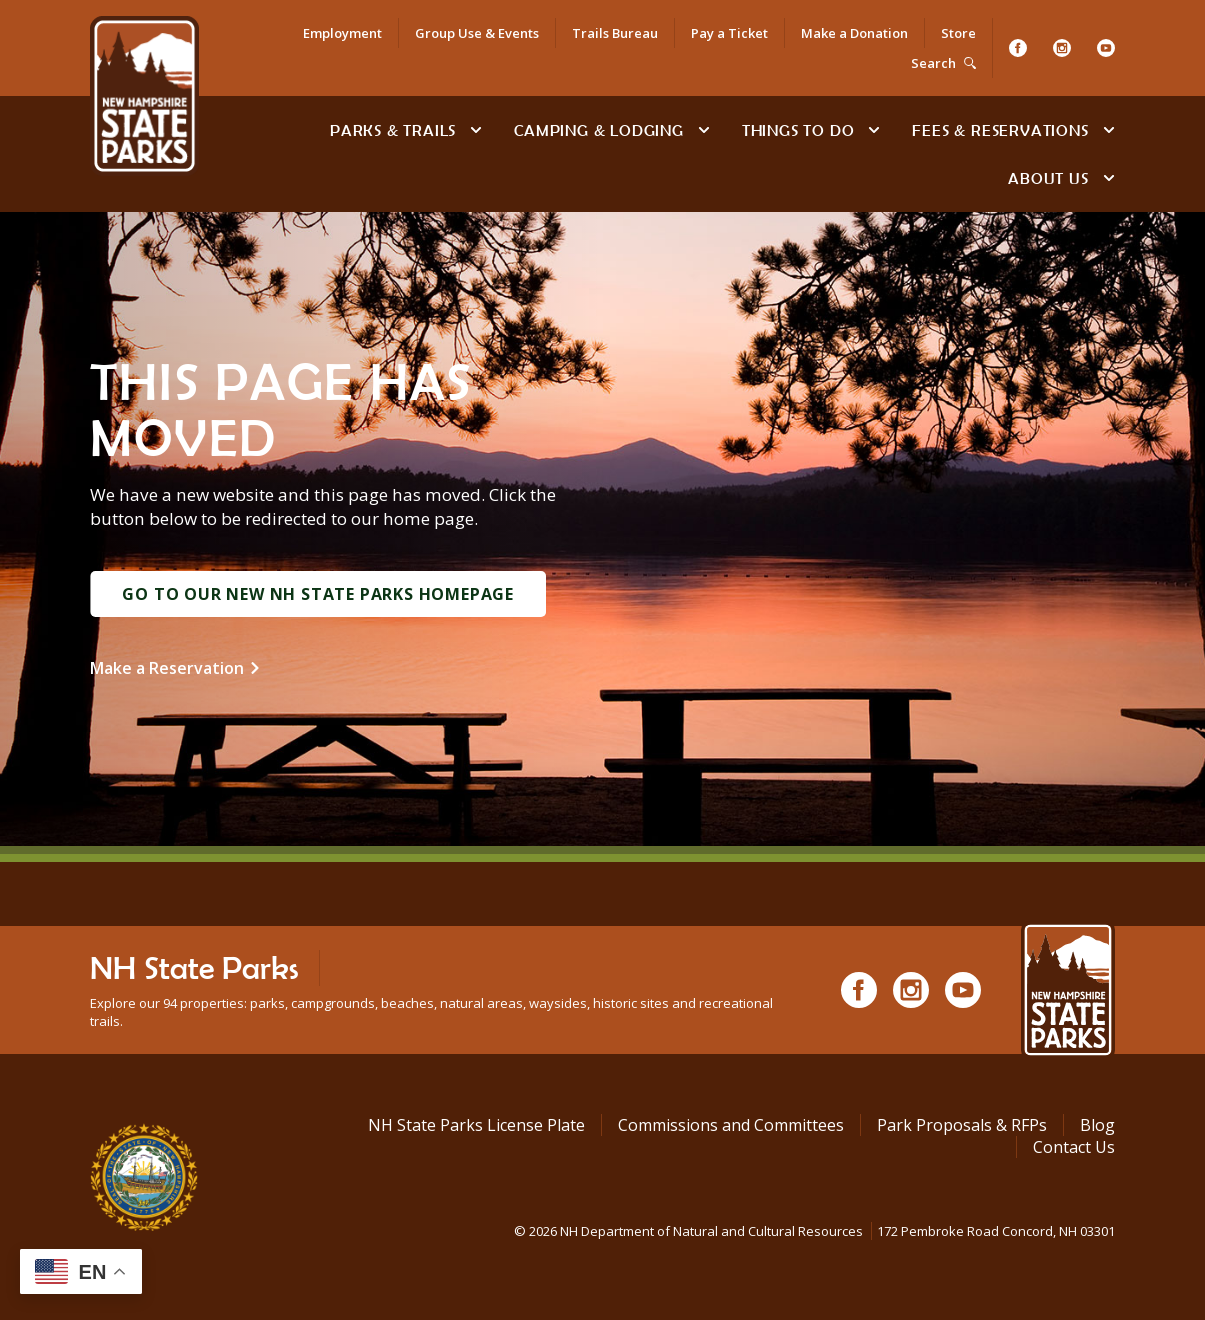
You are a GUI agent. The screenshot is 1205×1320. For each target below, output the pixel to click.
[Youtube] (1106, 48)
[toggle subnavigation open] (476, 130)
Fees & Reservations (1000, 130)
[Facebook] (1018, 48)
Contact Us (1074, 1147)
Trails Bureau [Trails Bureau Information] (615, 33)
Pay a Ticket (729, 33)
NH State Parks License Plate (476, 1125)
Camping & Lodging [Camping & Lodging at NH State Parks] (599, 130)
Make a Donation (854, 33)
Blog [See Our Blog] (1097, 1125)
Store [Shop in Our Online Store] (958, 33)
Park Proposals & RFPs (962, 1125)
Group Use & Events (477, 33)
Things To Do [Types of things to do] (798, 130)
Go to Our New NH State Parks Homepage (318, 594)
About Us (1048, 178)
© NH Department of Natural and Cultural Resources (814, 1231)
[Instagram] (1062, 48)
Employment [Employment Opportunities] (342, 33)
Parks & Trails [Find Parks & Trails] (393, 130)
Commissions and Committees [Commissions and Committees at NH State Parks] (731, 1125)
